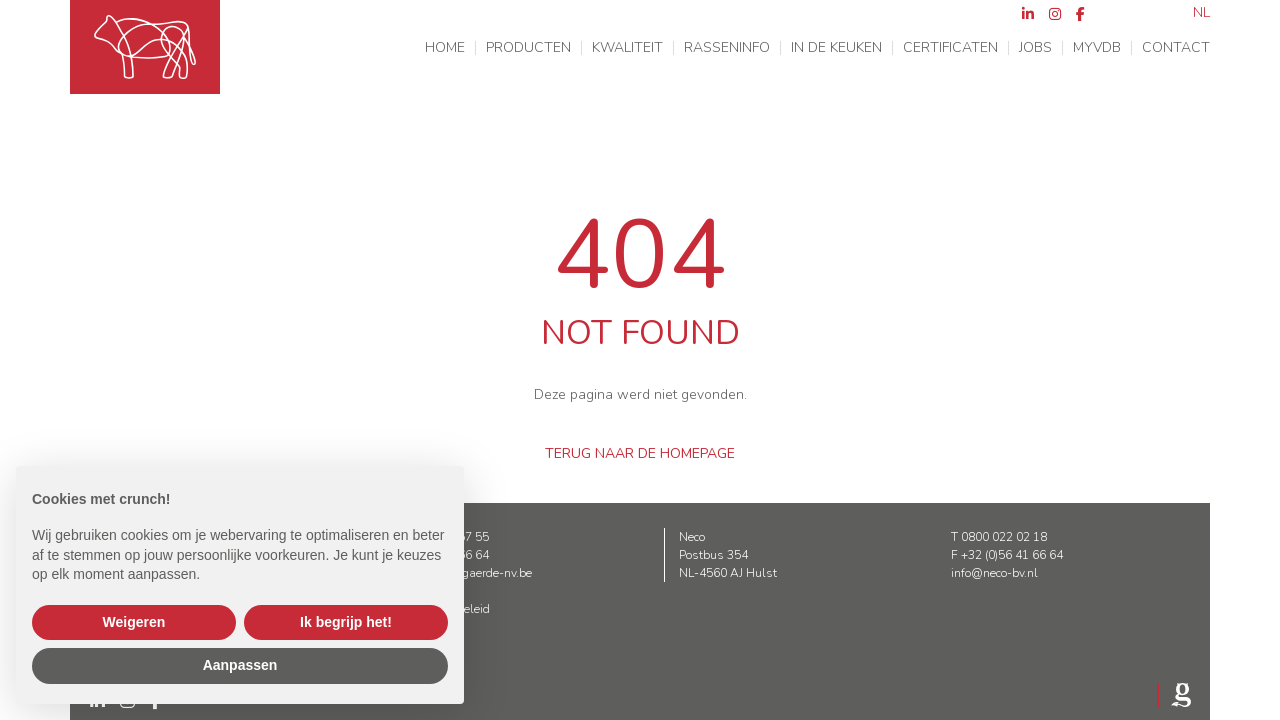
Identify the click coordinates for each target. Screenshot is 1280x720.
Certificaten (950, 48)
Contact (1176, 48)
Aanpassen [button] (240, 665)
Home (445, 48)
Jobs (1035, 48)
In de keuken (836, 48)
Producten (528, 48)
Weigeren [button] (134, 622)
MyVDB (1097, 48)
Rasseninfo (727, 48)
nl (1201, 13)
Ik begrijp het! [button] (346, 622)
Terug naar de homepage (640, 453)
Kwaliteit (627, 48)
